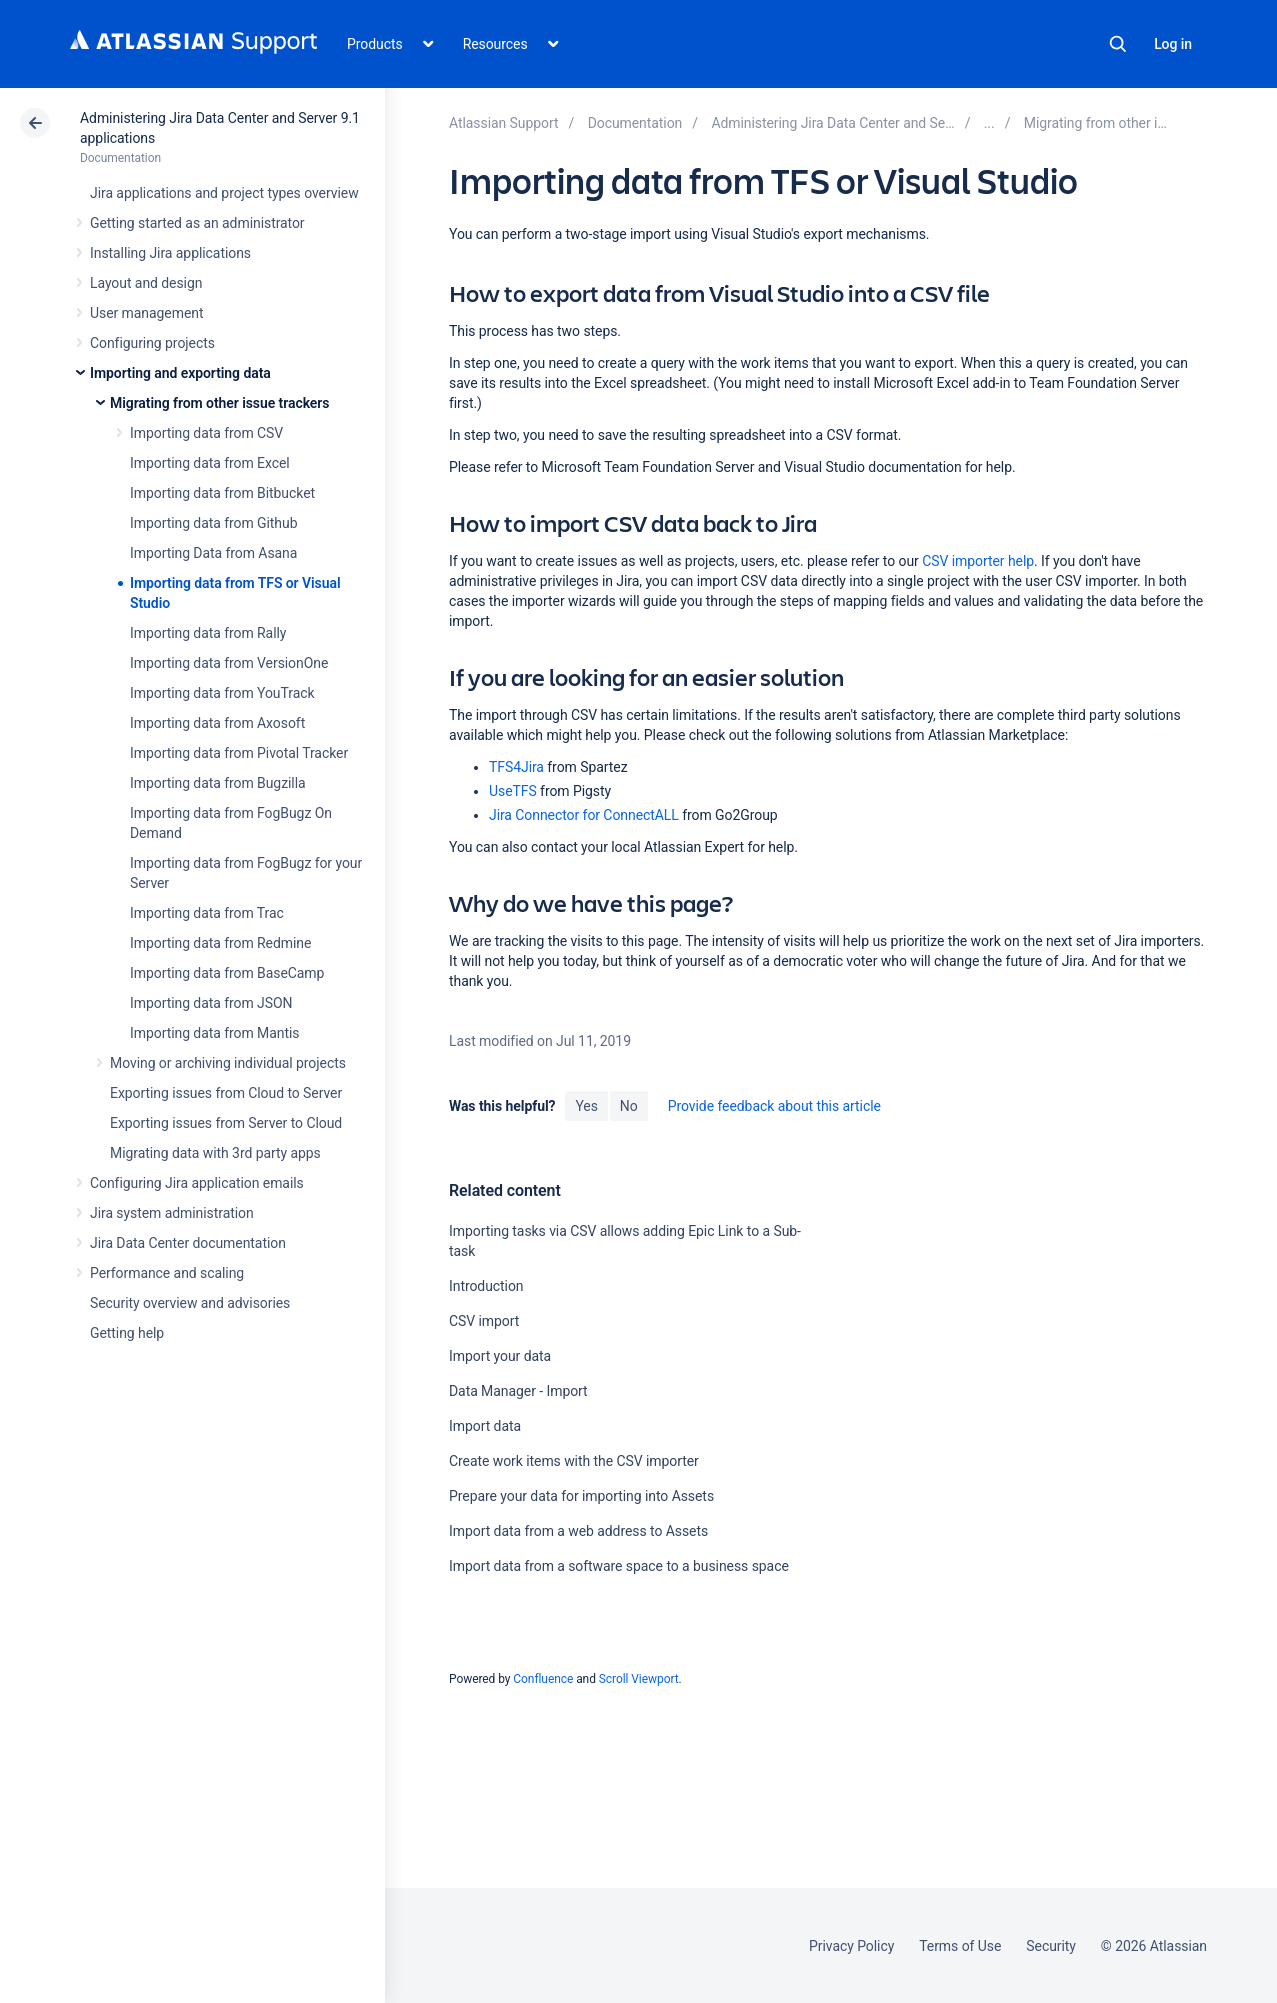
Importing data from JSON (211, 1003)
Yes (586, 1106)
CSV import (484, 1321)
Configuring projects (152, 343)
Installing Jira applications (170, 253)
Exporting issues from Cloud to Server (226, 1093)
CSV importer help (978, 561)
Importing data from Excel (210, 463)
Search (1118, 44)
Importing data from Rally (208, 633)
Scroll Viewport (639, 1679)
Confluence (543, 1679)
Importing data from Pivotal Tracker (239, 753)
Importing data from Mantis (214, 1033)
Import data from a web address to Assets (578, 1531)
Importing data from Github (213, 523)
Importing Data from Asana (213, 553)
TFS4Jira (516, 767)
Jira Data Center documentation (188, 1243)
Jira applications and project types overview (224, 193)
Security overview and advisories (190, 1303)
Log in (1173, 44)
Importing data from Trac (207, 913)
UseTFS (513, 791)
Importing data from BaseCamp (227, 973)
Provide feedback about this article (774, 1106)
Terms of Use (960, 1946)
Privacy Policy (851, 1946)
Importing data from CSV (206, 433)
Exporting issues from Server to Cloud (226, 1123)
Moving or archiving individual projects (228, 1063)
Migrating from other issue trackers (219, 403)
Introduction (486, 1286)
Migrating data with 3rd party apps (215, 1153)
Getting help (127, 1333)
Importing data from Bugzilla (218, 783)
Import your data (500, 1356)
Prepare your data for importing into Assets (581, 1496)
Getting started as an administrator (197, 223)
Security (1051, 1946)
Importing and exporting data (180, 373)
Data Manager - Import (518, 1391)
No (629, 1106)
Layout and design (146, 283)
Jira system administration (172, 1213)
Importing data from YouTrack (222, 693)
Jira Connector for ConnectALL (584, 815)
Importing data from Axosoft (217, 723)
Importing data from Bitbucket (222, 493)
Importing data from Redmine (220, 943)
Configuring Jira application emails (197, 1183)
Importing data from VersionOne (229, 663)
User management (146, 313)
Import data (485, 1426)
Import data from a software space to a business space (619, 1566)
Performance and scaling (167, 1273)
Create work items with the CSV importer (574, 1461)
